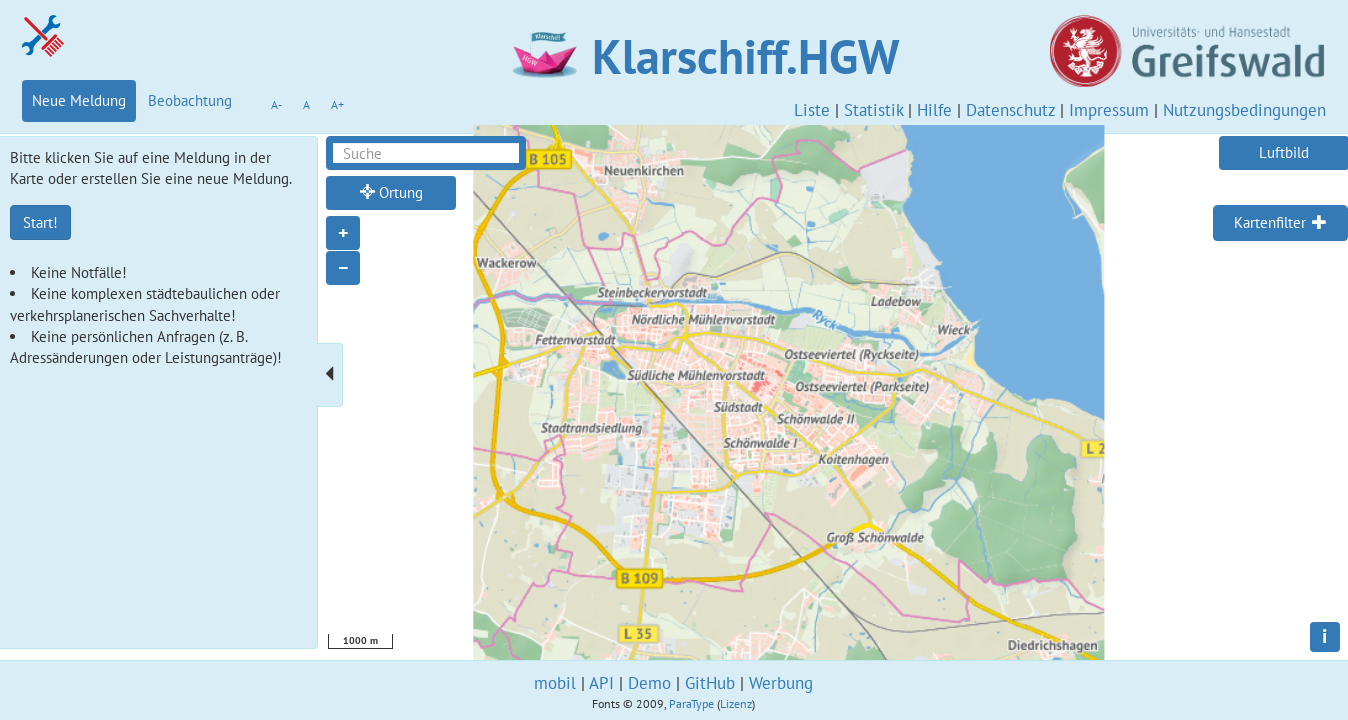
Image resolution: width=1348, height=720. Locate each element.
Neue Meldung (79, 100)
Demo (649, 683)
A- (276, 104)
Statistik (873, 110)
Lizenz (736, 703)
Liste (812, 110)
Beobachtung (190, 100)
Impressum (1109, 110)
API (601, 683)
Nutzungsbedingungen (1244, 110)
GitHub (710, 683)
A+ (337, 104)
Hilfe (934, 110)
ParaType (691, 703)
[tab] (1280, 223)
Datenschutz (1010, 110)
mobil (555, 683)
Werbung (781, 683)
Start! (40, 222)
